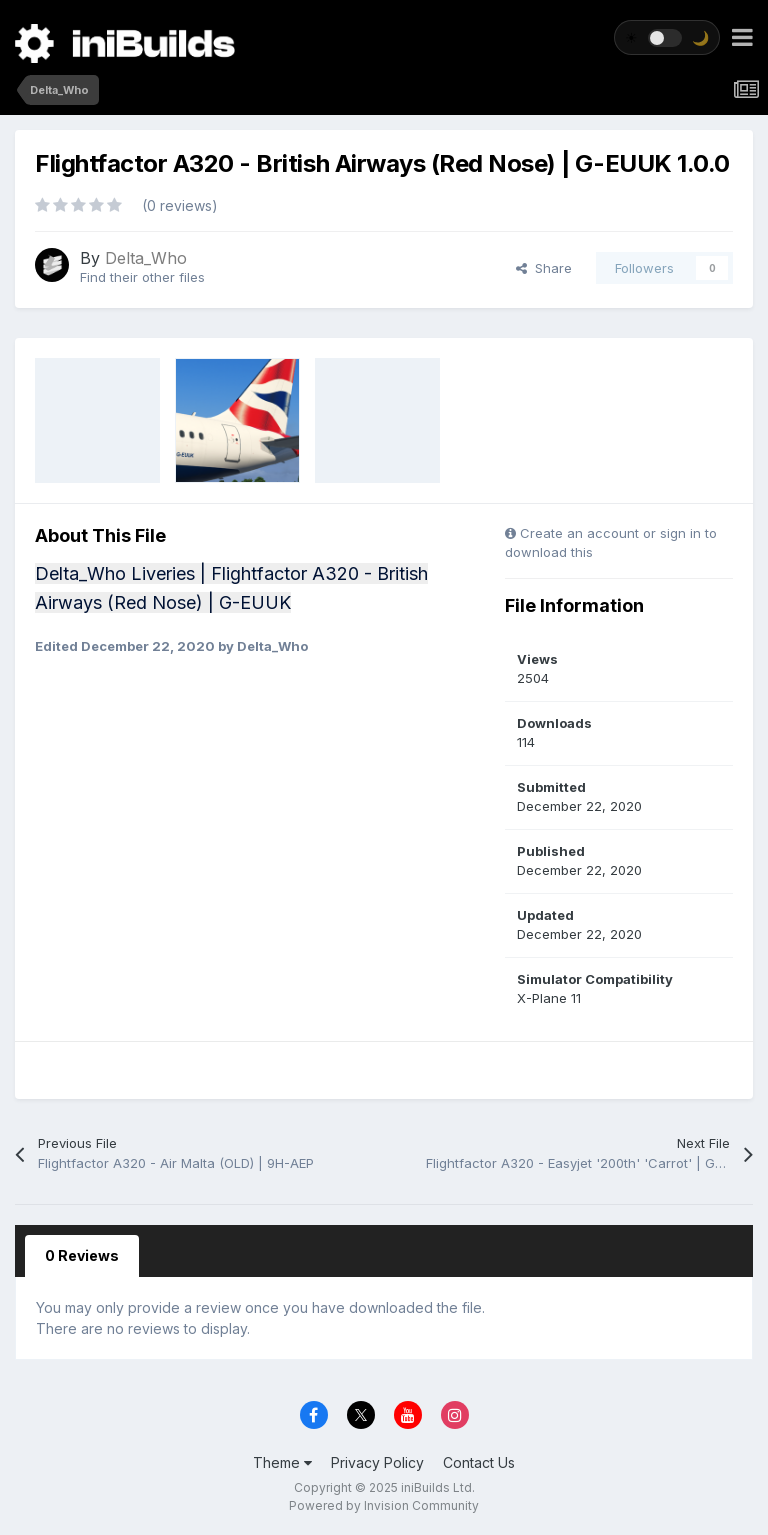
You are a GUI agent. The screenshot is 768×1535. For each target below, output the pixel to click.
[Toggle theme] (667, 37)
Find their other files (142, 277)
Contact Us (479, 1462)
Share (544, 268)
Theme (282, 1462)
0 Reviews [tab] (82, 1255)
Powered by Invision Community (384, 1505)
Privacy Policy (377, 1462)
